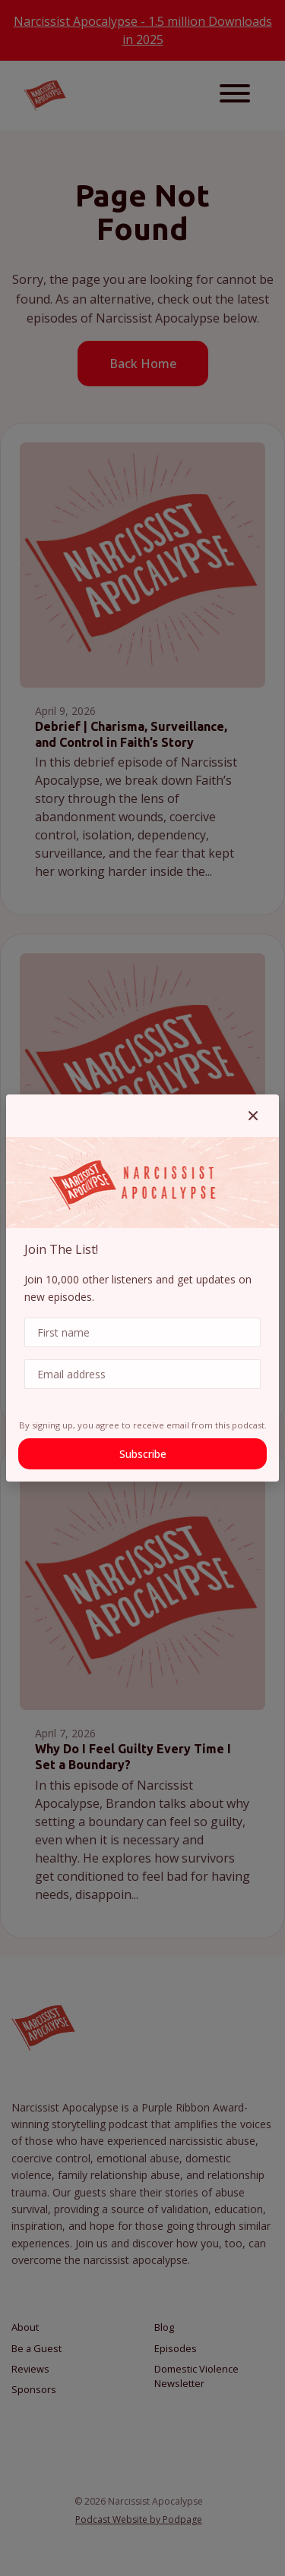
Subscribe (142, 1454)
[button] (253, 1116)
